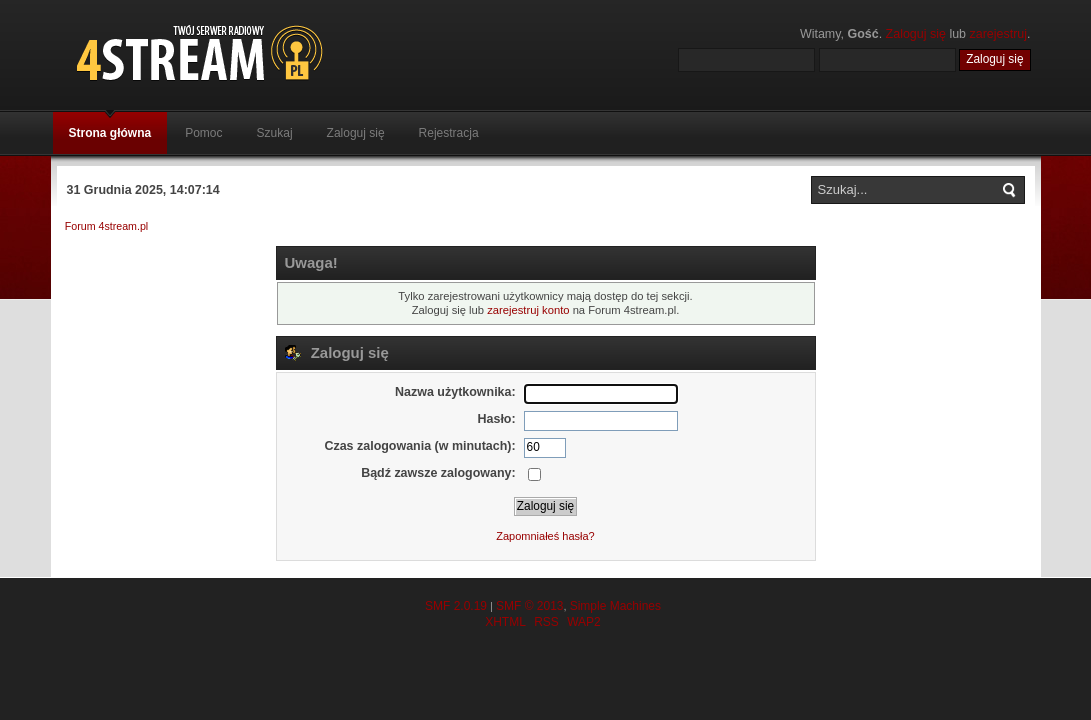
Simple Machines (615, 606)
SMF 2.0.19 (456, 606)
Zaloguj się (916, 34)
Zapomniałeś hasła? (545, 536)
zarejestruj (999, 34)
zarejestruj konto (528, 310)
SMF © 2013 (530, 606)
